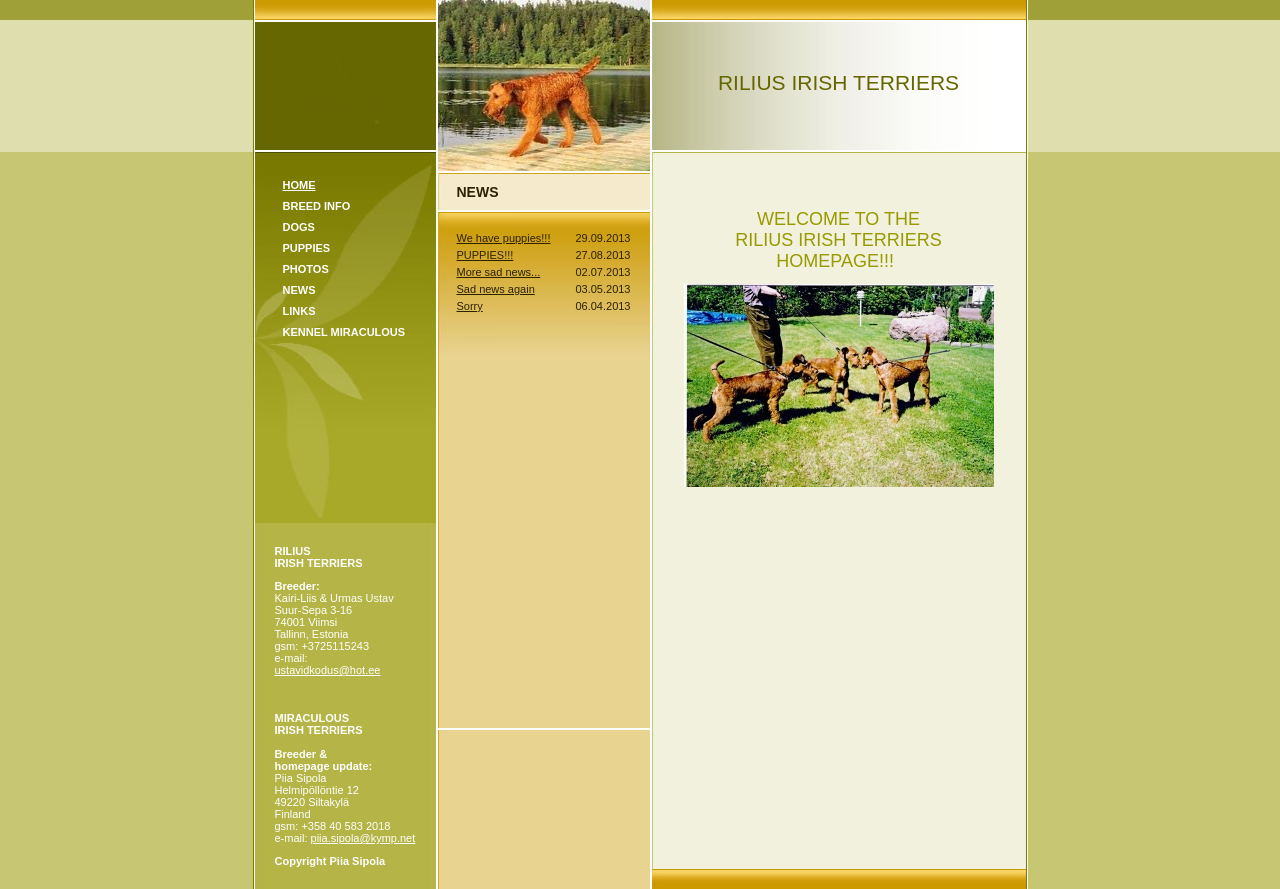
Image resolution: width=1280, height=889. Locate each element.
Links (299, 311)
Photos (306, 269)
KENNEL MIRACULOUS (344, 332)
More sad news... (499, 272)
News (299, 290)
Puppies (307, 248)
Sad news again (496, 289)
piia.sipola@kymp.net (363, 838)
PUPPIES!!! (485, 255)
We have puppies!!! (504, 238)
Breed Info (317, 206)
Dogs (299, 227)
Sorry (470, 306)
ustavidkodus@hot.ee (328, 670)
